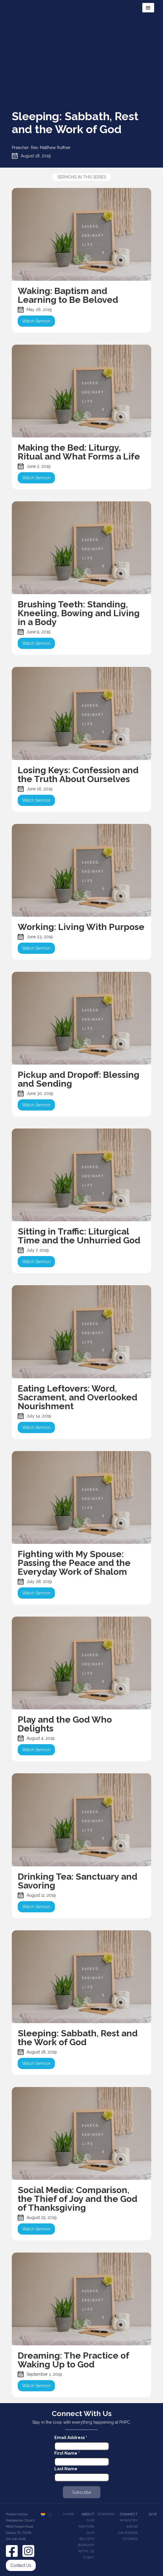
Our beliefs (86, 2536)
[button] (148, 7)
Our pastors (86, 2524)
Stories (130, 2539)
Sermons (106, 2514)
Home (68, 2514)
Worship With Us (85, 2548)
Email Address (70, 2437)
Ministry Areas (129, 2524)
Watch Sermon (36, 321)
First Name (67, 2453)
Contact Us (20, 2565)
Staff (88, 2558)
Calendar (128, 2533)
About (88, 2514)
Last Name (65, 2468)
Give (153, 2514)
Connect (129, 2514)
